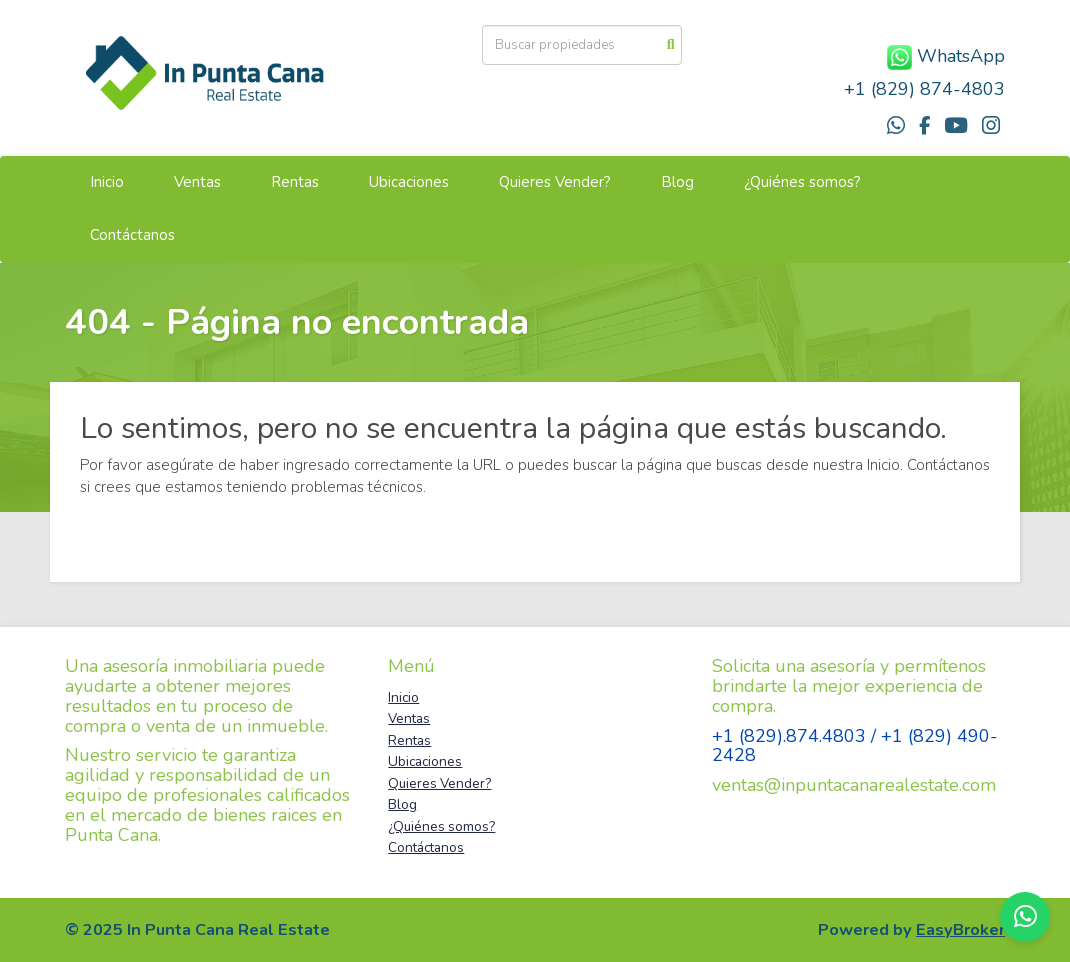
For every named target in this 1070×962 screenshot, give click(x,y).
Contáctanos (132, 235)
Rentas (295, 182)
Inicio (107, 182)
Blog (677, 182)
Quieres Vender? (555, 182)
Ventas (197, 182)
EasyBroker (960, 929)
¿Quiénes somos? (802, 182)
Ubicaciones (409, 182)
